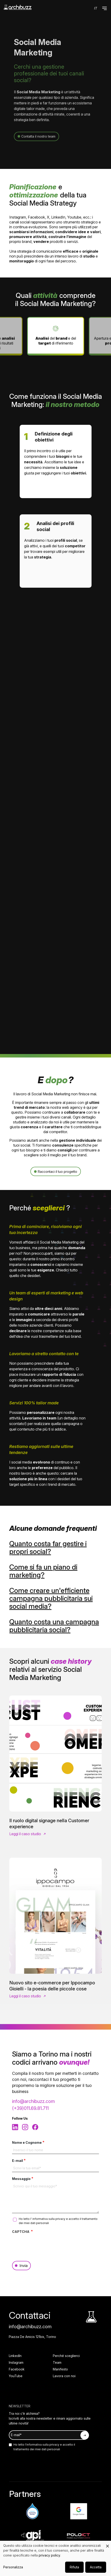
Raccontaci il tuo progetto (57, 1172)
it (95, 8)
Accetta (95, 2567)
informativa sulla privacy (48, 2219)
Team (57, 2362)
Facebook (17, 2369)
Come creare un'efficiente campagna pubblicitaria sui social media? (51, 1598)
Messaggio (21, 2179)
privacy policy (49, 2555)
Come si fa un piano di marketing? (43, 1571)
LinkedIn (15, 2356)
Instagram (16, 2362)
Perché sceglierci (66, 2356)
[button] (104, 8)
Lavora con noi (64, 2376)
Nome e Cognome (27, 2142)
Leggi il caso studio (25, 1833)
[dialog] (55, 2558)
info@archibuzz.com (33, 2101)
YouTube (15, 2376)
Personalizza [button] (13, 2567)
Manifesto (60, 2369)
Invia (23, 2265)
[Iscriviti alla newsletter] (84, 2435)
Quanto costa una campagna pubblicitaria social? (54, 1626)
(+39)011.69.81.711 (30, 2108)
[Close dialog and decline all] (107, 2544)
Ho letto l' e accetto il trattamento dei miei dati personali (58, 2221)
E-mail (17, 2161)
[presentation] (47, 2245)
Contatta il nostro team (38, 136)
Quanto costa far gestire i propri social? (48, 1547)
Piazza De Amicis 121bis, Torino (32, 2337)
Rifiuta (74, 2567)
